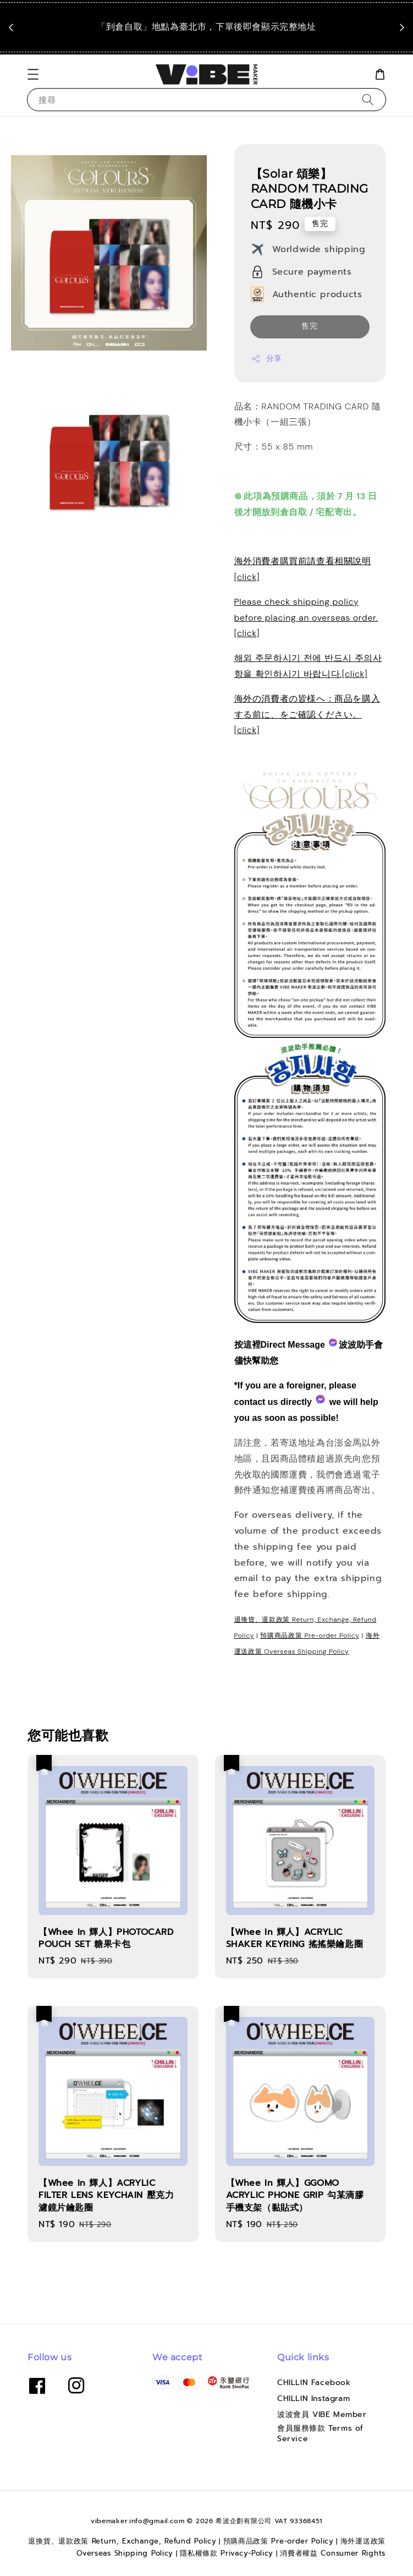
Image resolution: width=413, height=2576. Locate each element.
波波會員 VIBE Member (322, 2414)
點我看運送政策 (209, 43)
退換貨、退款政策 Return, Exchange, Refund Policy (122, 2541)
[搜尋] (368, 99)
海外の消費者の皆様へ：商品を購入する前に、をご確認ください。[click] (307, 714)
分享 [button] (266, 358)
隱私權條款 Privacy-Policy (226, 2553)
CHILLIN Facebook (314, 2383)
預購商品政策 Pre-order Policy (309, 1635)
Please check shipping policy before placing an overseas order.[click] (306, 617)
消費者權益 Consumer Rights (333, 2553)
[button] (33, 74)
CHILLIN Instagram (313, 2398)
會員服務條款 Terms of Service (320, 2433)
